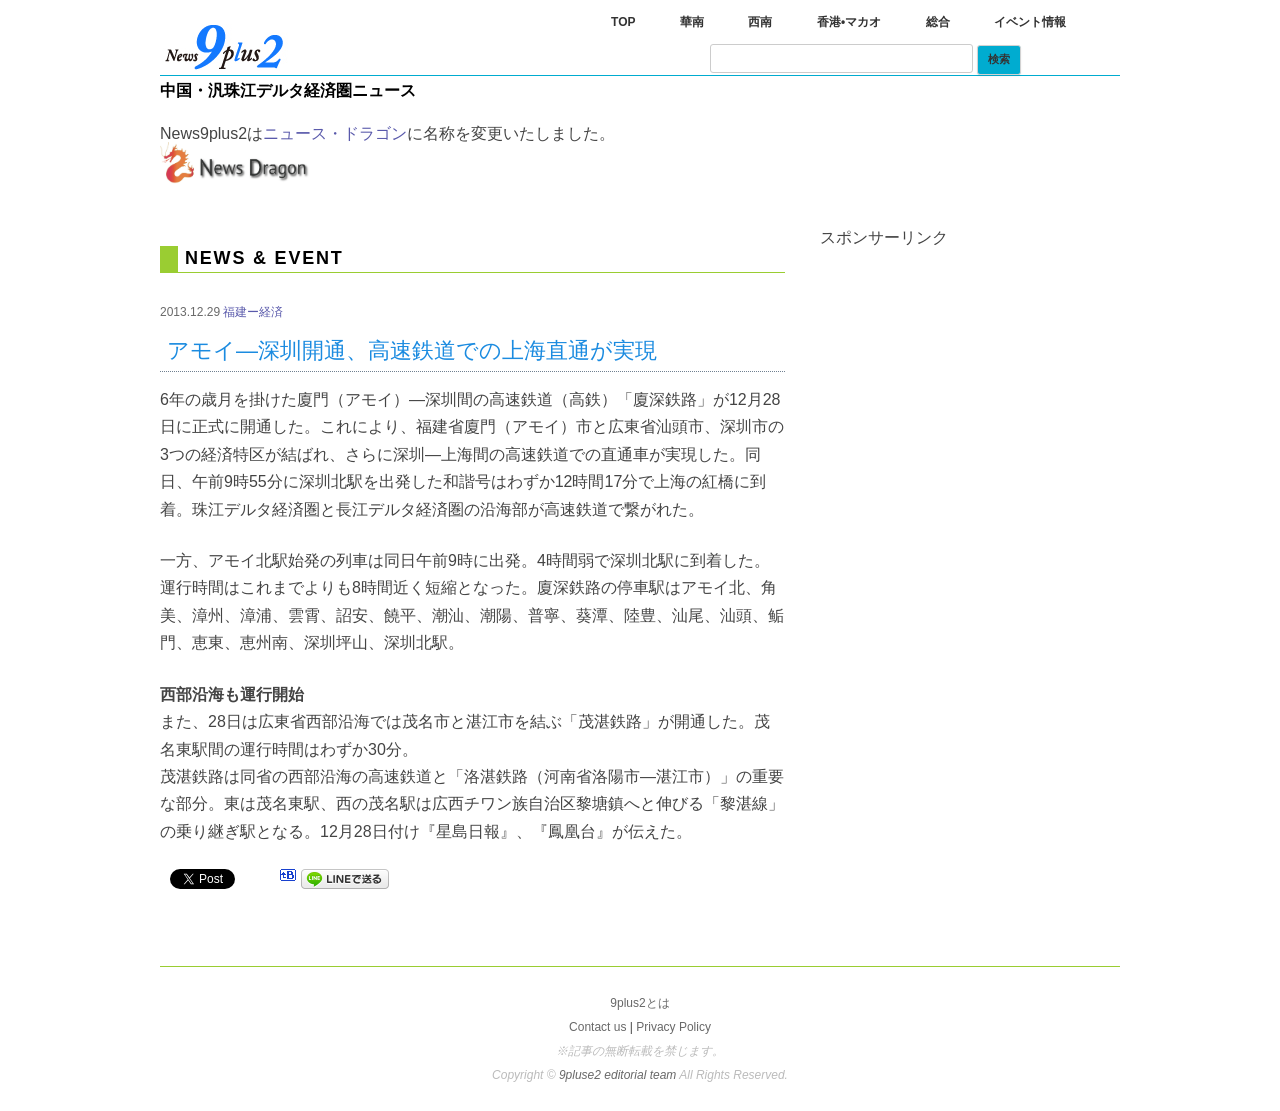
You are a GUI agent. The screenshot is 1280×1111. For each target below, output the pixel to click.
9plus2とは (639, 1003)
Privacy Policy (673, 1027)
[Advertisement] (970, 371)
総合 (938, 22)
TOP (623, 22)
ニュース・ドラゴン (335, 133)
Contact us (597, 1027)
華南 (692, 22)
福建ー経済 (253, 312)
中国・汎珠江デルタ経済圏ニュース (288, 90)
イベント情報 (1030, 22)
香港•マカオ (849, 22)
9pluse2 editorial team (619, 1075)
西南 (760, 22)
